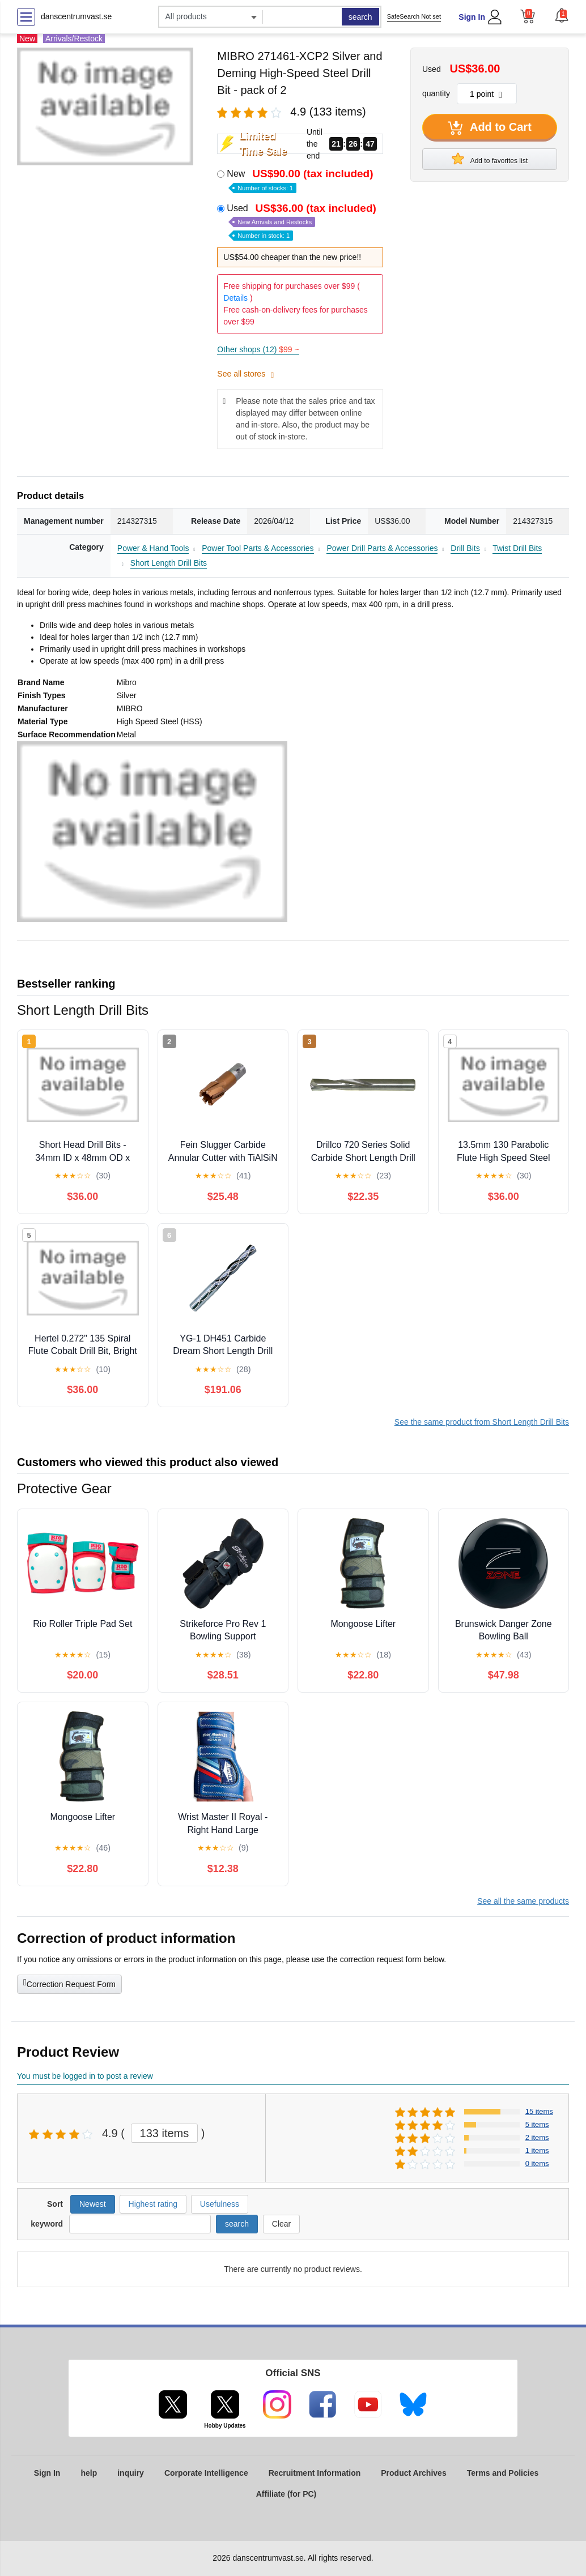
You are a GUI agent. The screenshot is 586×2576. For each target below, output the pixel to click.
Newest (92, 2203)
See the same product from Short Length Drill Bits (481, 1421)
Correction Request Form (69, 1983)
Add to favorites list (490, 158)
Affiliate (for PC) (286, 2493)
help (88, 2472)
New (301, 180)
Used (303, 221)
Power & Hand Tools (153, 548)
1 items (537, 2150)
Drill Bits (465, 548)
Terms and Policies (503, 2472)
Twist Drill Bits (517, 548)
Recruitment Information (315, 2472)
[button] (561, 15)
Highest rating (153, 2203)
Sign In (471, 17)
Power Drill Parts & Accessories (382, 548)
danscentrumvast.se (76, 16)
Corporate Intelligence (206, 2472)
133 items (164, 2133)
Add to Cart (490, 128)
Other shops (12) (258, 349)
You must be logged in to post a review (85, 2076)
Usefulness (219, 2203)
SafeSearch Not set (414, 16)
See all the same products (523, 1901)
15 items (539, 2111)
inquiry (130, 2472)
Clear (281, 2223)
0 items (537, 2163)
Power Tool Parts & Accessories (257, 548)
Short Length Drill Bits (168, 562)
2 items (537, 2137)
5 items (537, 2124)
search (360, 17)
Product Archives (413, 2472)
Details (235, 297)
